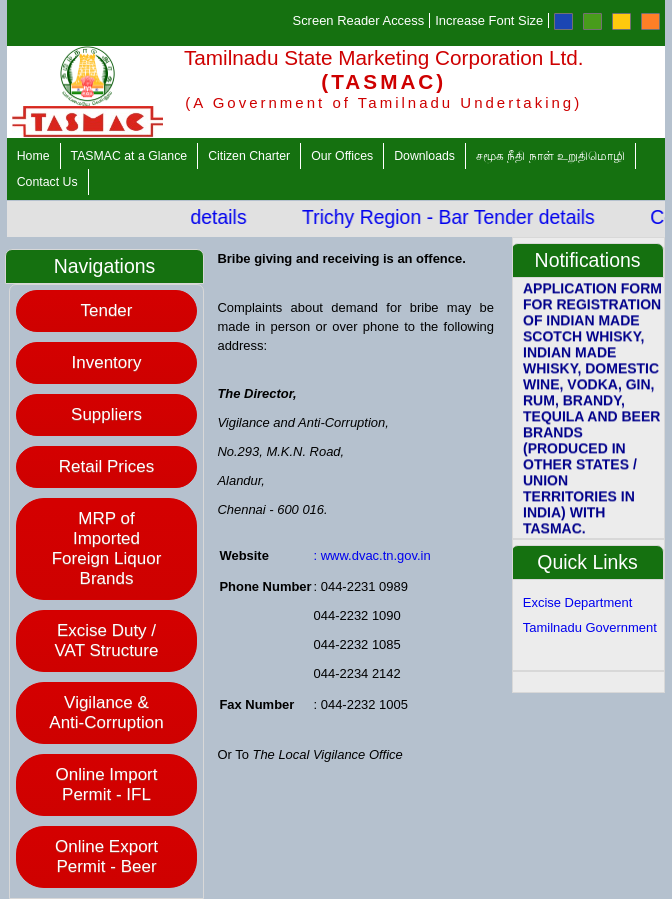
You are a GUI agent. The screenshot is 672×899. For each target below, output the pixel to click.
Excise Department (577, 602)
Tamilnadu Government (590, 627)
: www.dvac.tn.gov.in (372, 555)
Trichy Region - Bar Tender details (460, 217)
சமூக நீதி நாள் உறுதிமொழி (550, 156)
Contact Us (47, 182)
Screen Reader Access (359, 20)
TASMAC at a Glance (129, 156)
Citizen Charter (249, 156)
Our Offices (342, 156)
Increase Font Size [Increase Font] (489, 20)
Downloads (424, 156)
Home (33, 156)
